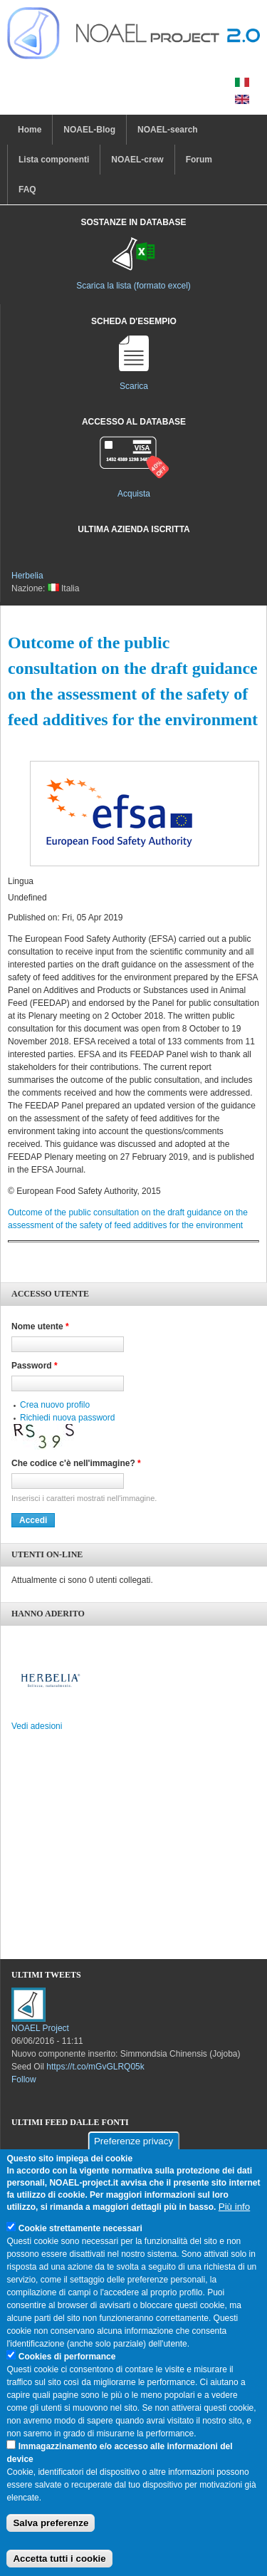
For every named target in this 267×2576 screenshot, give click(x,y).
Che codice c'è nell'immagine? (76, 1463)
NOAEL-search (167, 130)
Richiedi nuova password (67, 1418)
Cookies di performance (67, 2357)
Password (34, 1366)
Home (29, 130)
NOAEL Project (40, 2028)
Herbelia (27, 576)
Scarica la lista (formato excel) (133, 286)
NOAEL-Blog (89, 130)
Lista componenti (54, 160)
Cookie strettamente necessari (80, 2228)
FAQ (27, 189)
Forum (199, 160)
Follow (23, 2079)
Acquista (133, 494)
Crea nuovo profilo (55, 1405)
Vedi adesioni (36, 1726)
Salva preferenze (50, 2523)
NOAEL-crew (137, 160)
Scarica (134, 386)
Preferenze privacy (133, 2141)
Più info (234, 2206)
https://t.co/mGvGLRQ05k (95, 2067)
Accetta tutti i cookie (59, 2558)
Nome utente (40, 1326)
